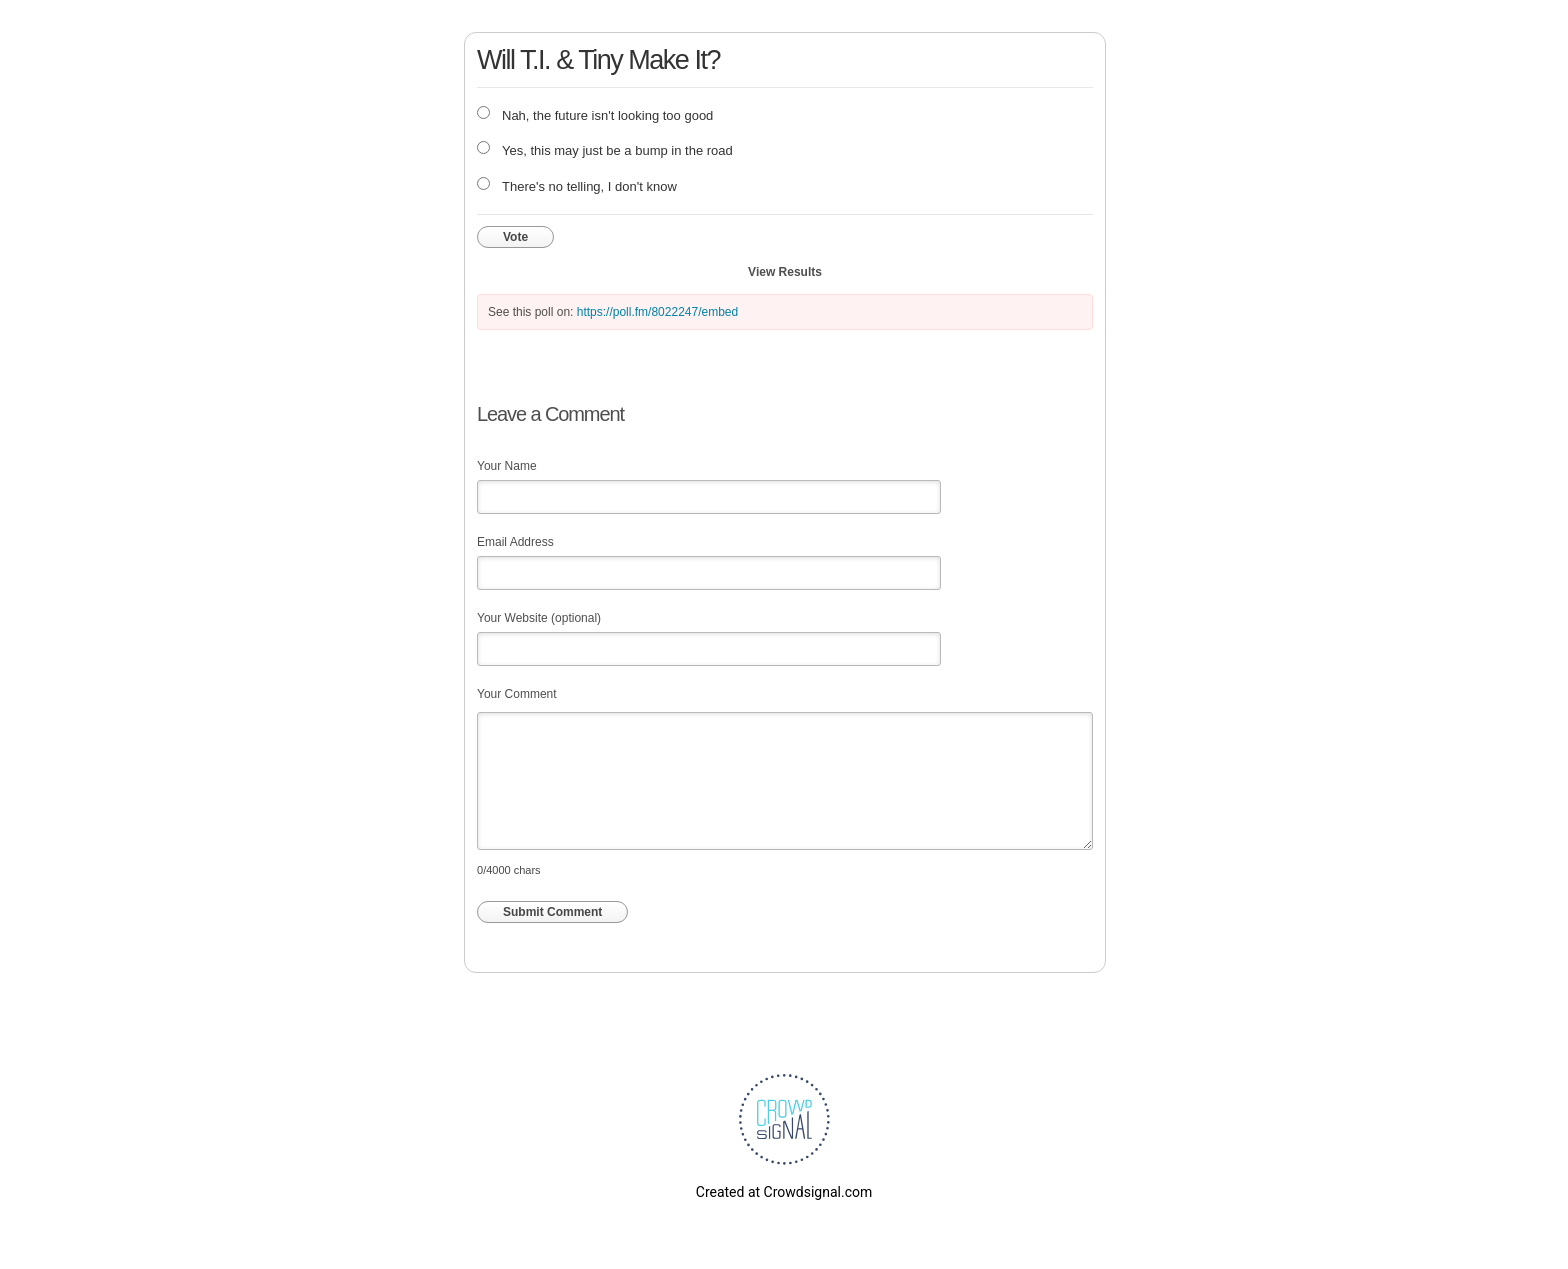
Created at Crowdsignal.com (784, 1192)
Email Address (515, 542)
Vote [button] (515, 237)
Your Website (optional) (539, 618)
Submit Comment (552, 912)
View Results (785, 272)
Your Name (507, 466)
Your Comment (517, 694)
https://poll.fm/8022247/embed (657, 312)
